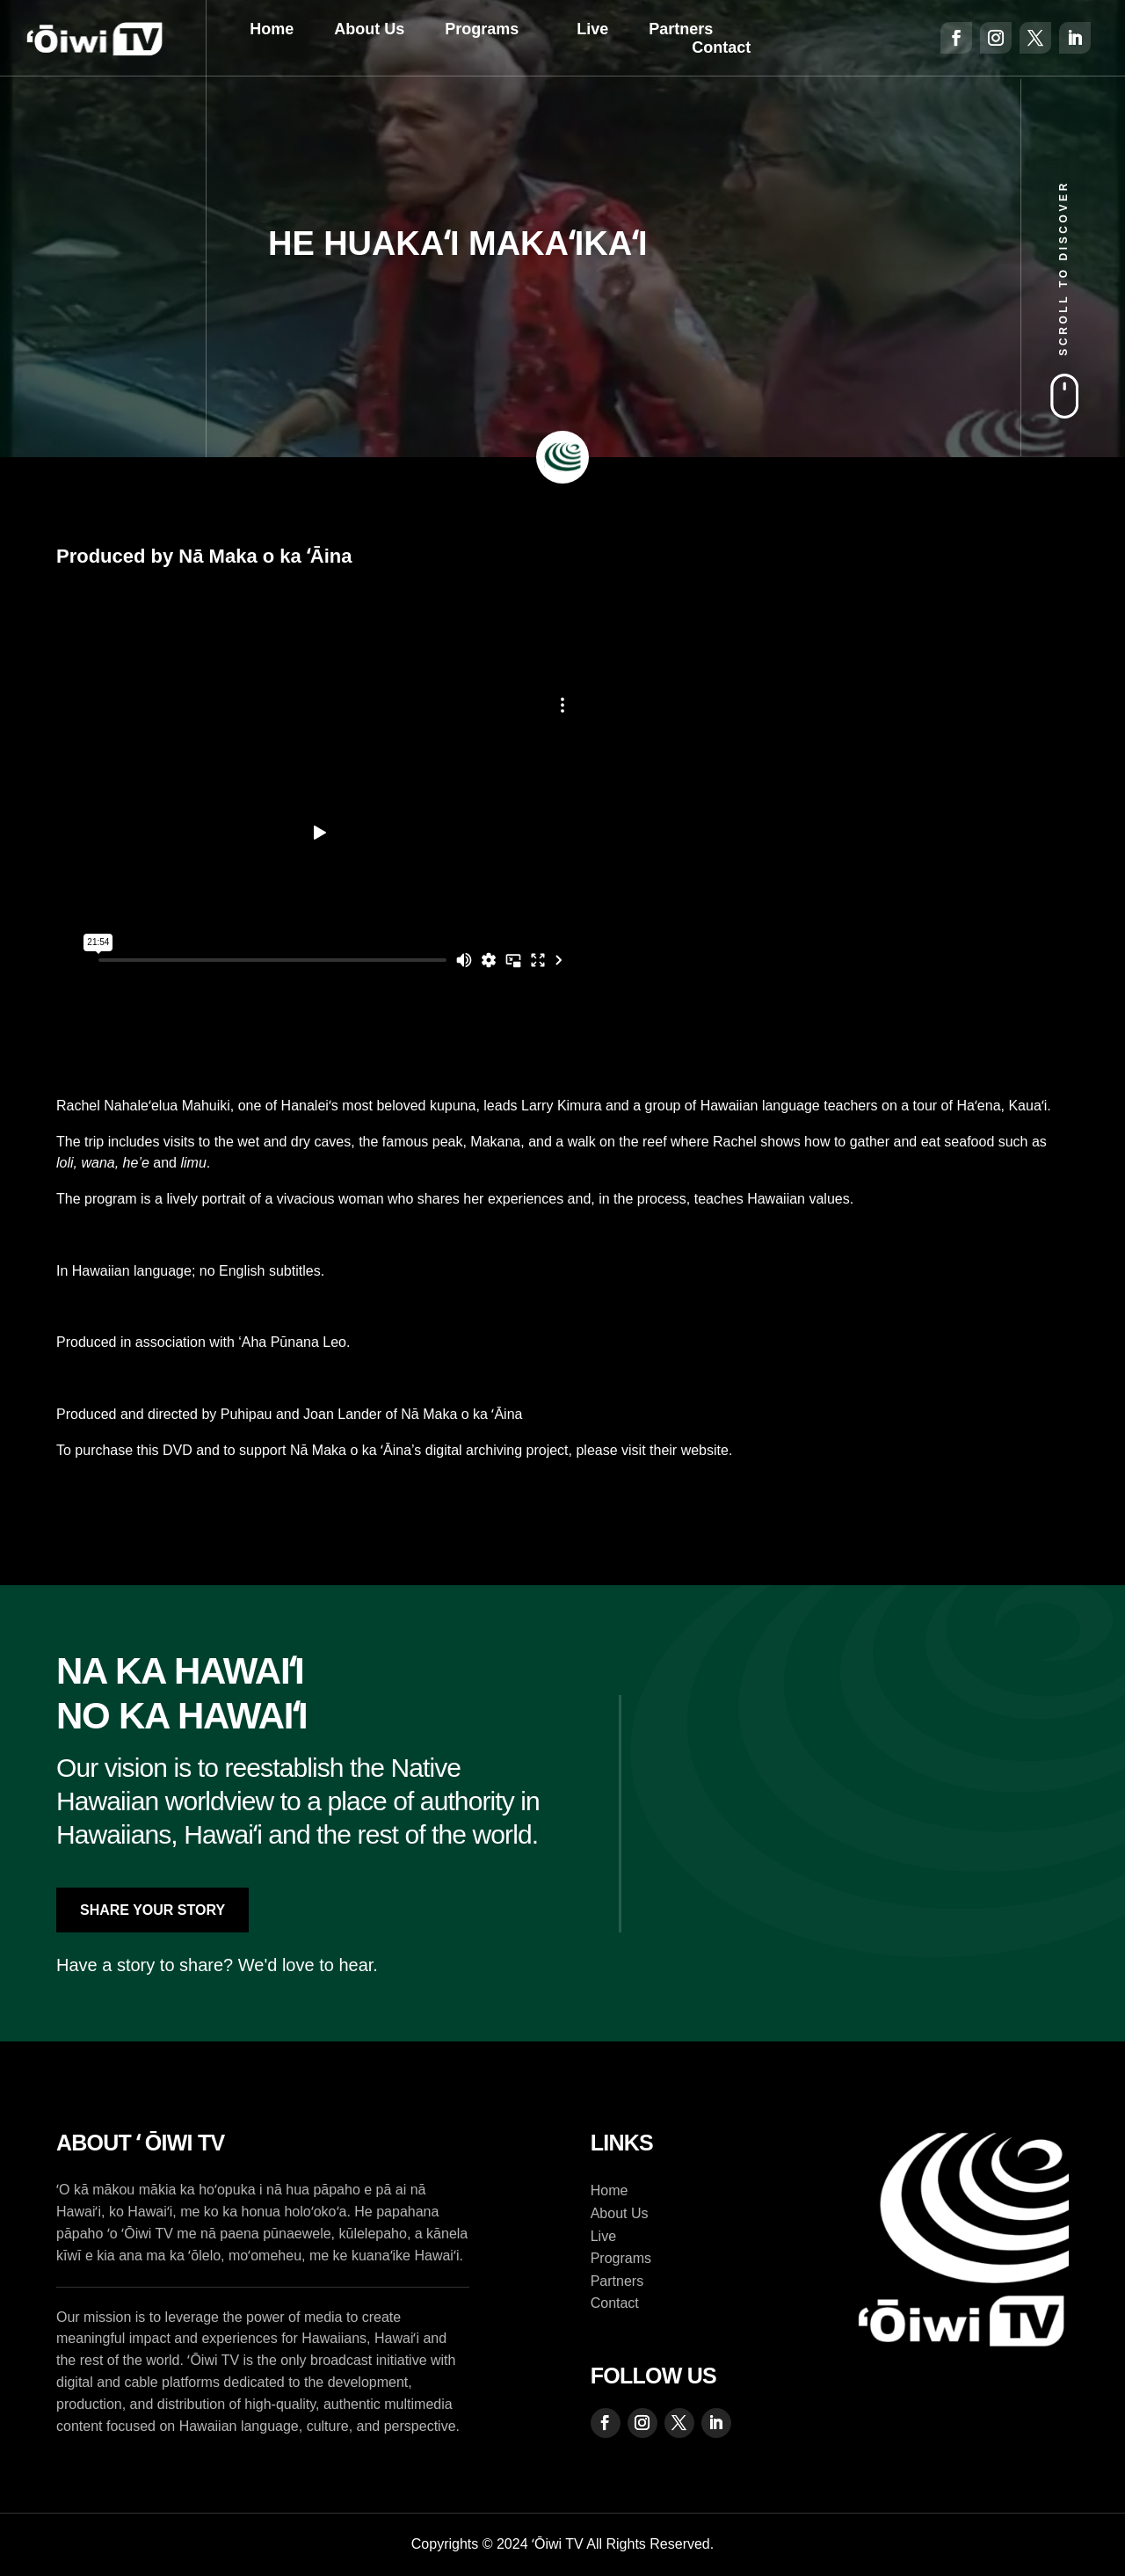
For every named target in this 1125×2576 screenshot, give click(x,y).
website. (707, 1450)
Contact (721, 47)
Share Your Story (152, 1910)
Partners (681, 29)
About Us (369, 29)
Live (592, 29)
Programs (482, 29)
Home (272, 29)
